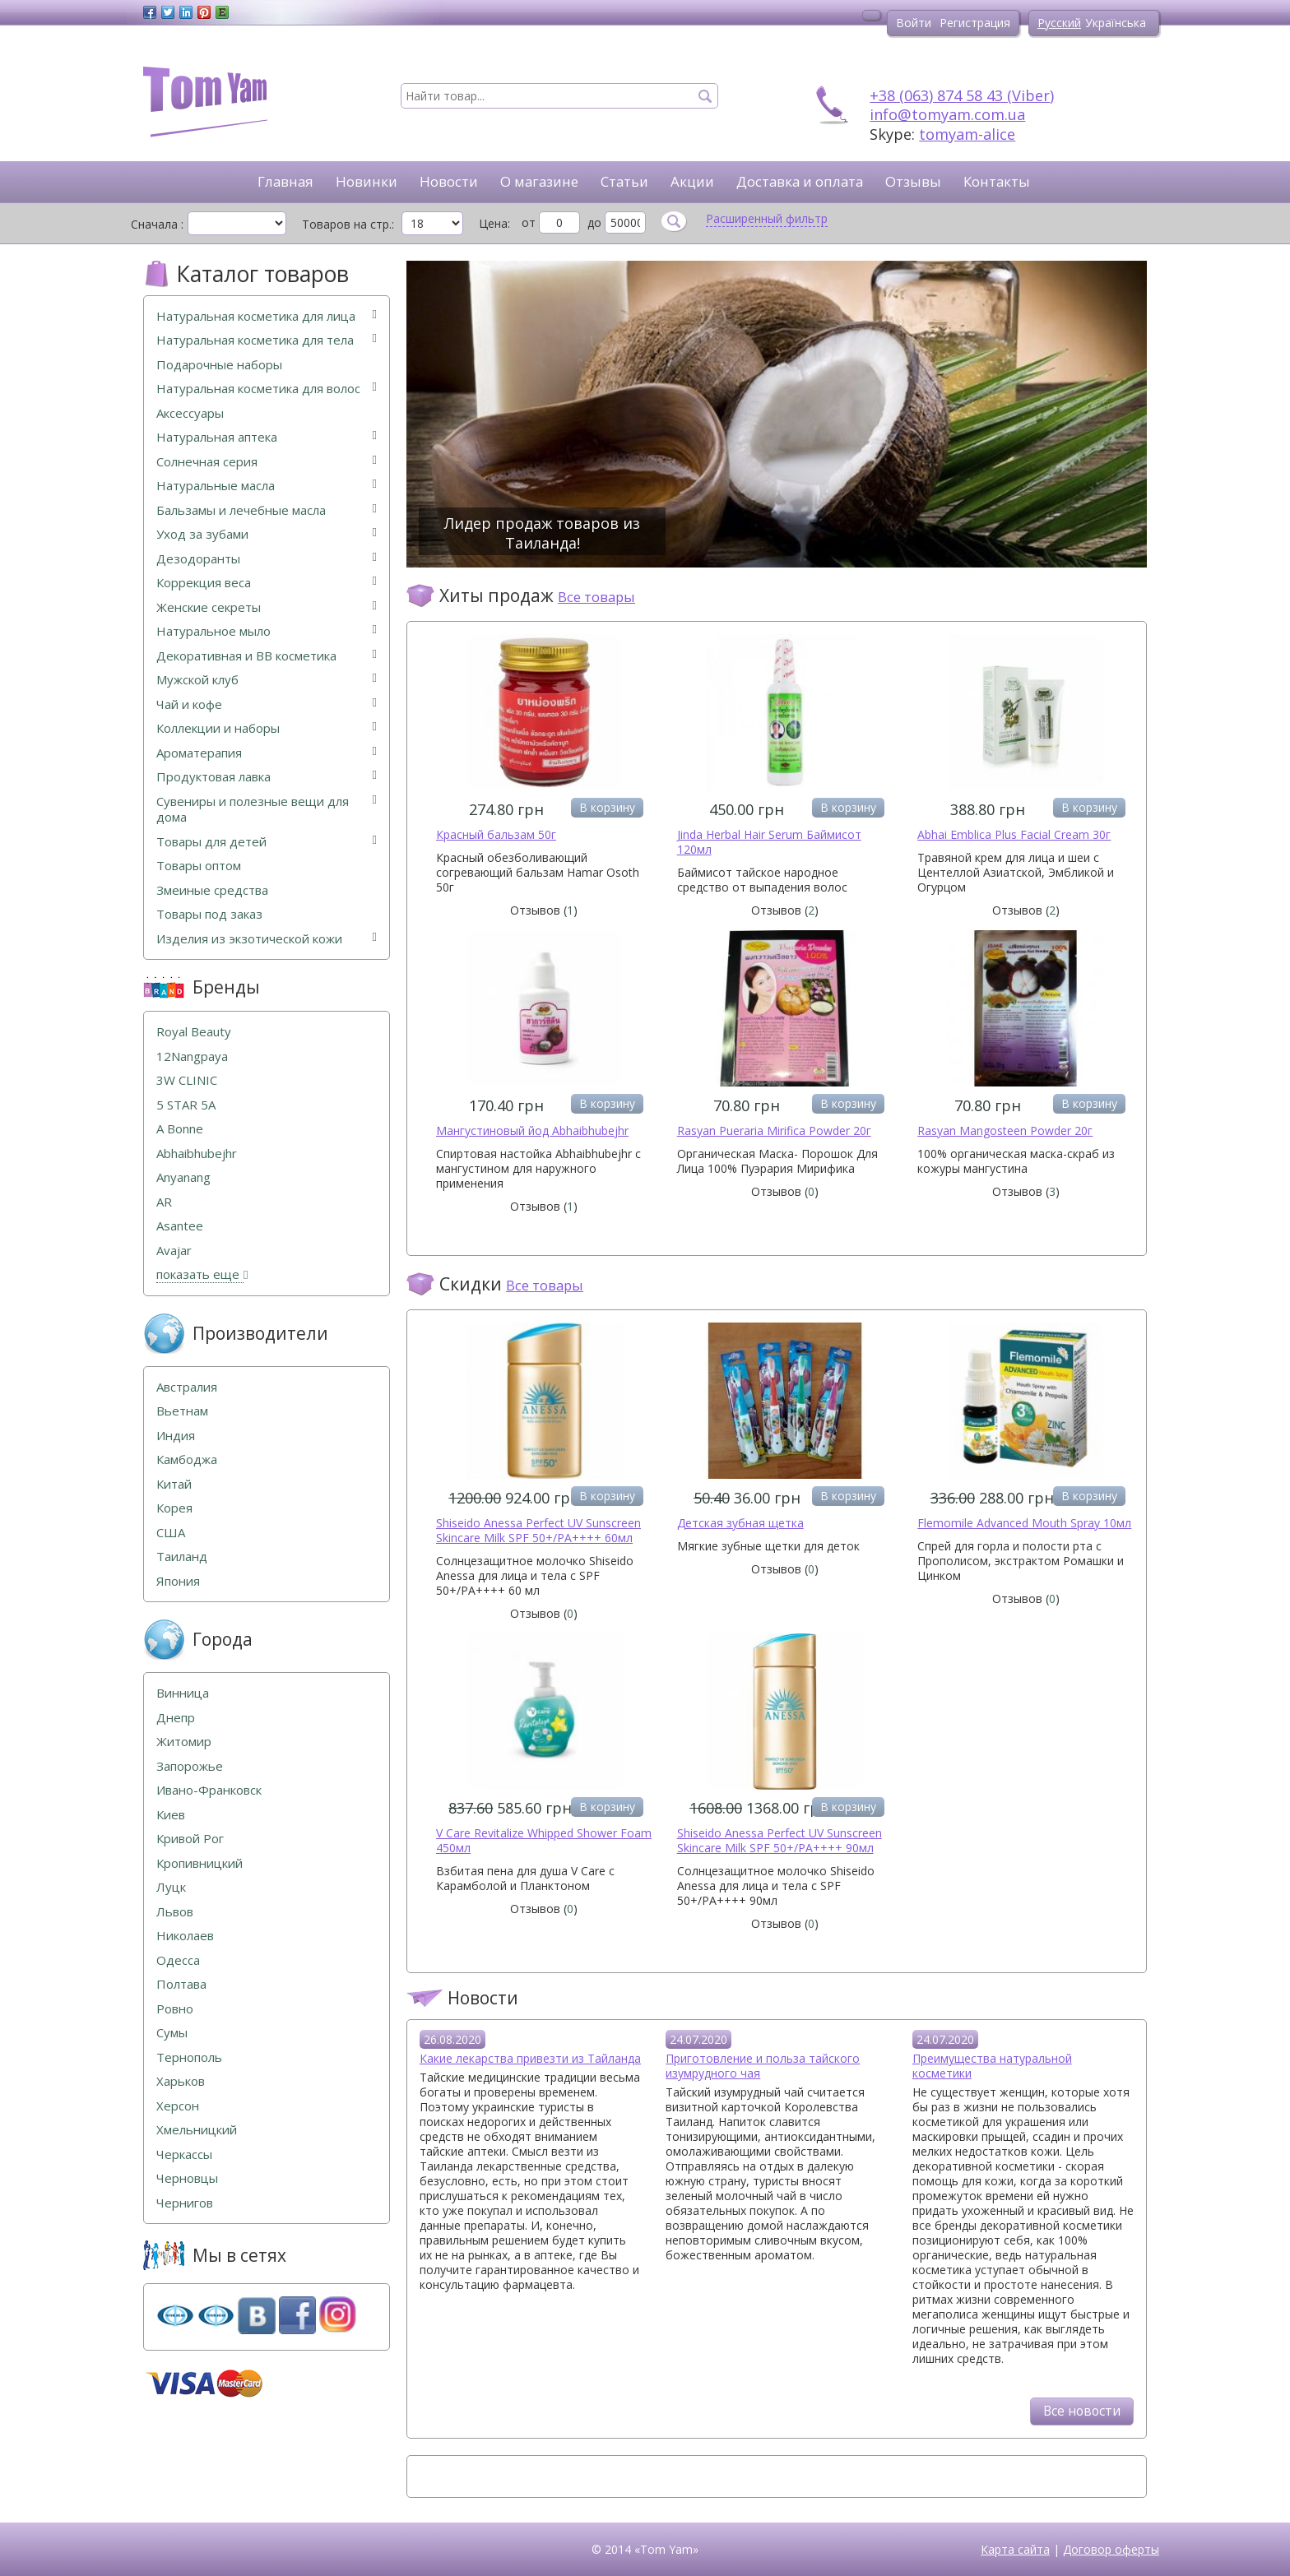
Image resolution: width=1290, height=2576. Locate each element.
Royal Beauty (193, 1032)
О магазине (539, 181)
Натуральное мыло (266, 631)
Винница (182, 1693)
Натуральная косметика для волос (266, 388)
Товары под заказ (209, 914)
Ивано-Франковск (209, 1790)
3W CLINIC (186, 1080)
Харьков (180, 2081)
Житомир (183, 1741)
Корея (174, 1508)
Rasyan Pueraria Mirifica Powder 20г (774, 1130)
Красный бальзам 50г (496, 834)
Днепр (175, 1718)
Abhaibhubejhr (196, 1153)
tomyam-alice (967, 134)
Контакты (996, 181)
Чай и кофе (266, 704)
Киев (170, 1815)
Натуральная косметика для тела (266, 340)
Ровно (174, 2009)
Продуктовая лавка (266, 777)
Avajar (174, 1250)
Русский (1059, 22)
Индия (175, 1435)
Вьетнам (182, 1411)
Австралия (186, 1387)
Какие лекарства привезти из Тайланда (530, 2058)
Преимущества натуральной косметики (992, 2065)
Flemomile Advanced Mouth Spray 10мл (1024, 1523)
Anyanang (183, 1177)
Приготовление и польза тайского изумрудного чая (763, 2065)
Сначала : (157, 223)
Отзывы (913, 181)
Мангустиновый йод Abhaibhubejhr (532, 1130)
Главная (285, 181)
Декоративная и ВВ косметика (266, 656)
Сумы (172, 2033)
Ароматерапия (266, 753)
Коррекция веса (266, 583)
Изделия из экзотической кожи (266, 939)
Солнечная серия (266, 462)
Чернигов (184, 2203)
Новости (449, 181)
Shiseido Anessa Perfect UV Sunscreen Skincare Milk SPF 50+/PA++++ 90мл (779, 1840)
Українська (1115, 22)
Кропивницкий (199, 1863)
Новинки (366, 181)
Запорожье (189, 1766)
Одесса (178, 1960)
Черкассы (184, 2154)
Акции (692, 181)
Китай (174, 1484)
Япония (178, 1581)
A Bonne (179, 1129)
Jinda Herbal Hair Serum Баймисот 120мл (769, 842)
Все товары (596, 596)
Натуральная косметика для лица (266, 316)
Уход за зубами (266, 534)
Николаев (185, 1936)
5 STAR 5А (186, 1105)
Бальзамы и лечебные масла (266, 510)
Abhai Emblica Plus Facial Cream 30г (1014, 834)
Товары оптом (198, 865)
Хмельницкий (196, 2130)
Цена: (494, 223)
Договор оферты (1111, 2549)
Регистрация (975, 22)
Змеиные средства (212, 890)
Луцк (171, 1887)
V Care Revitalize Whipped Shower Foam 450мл (544, 1840)
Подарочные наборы (219, 365)
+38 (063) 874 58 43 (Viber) (962, 95)
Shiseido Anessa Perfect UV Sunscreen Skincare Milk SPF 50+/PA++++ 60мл (538, 1530)
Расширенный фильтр (767, 218)
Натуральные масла (266, 485)
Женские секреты (266, 607)
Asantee (179, 1226)
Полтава (181, 1984)
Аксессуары (190, 413)
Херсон (177, 2106)
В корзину (607, 807)
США (170, 1533)
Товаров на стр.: (348, 223)
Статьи (624, 181)
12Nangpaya (192, 1056)
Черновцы (187, 2178)
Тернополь (189, 2057)
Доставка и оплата (799, 181)
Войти (913, 22)
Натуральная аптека (266, 437)
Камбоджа (186, 1459)
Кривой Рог (190, 1838)
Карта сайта (1015, 2549)
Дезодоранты (266, 559)
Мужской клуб (266, 680)
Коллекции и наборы (266, 728)
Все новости (1082, 2411)
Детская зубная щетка (740, 1523)
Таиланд (181, 1556)
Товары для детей (266, 842)
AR (164, 1202)
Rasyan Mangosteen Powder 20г (1005, 1130)
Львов (174, 1912)
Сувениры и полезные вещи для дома (266, 810)
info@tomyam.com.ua (947, 114)
